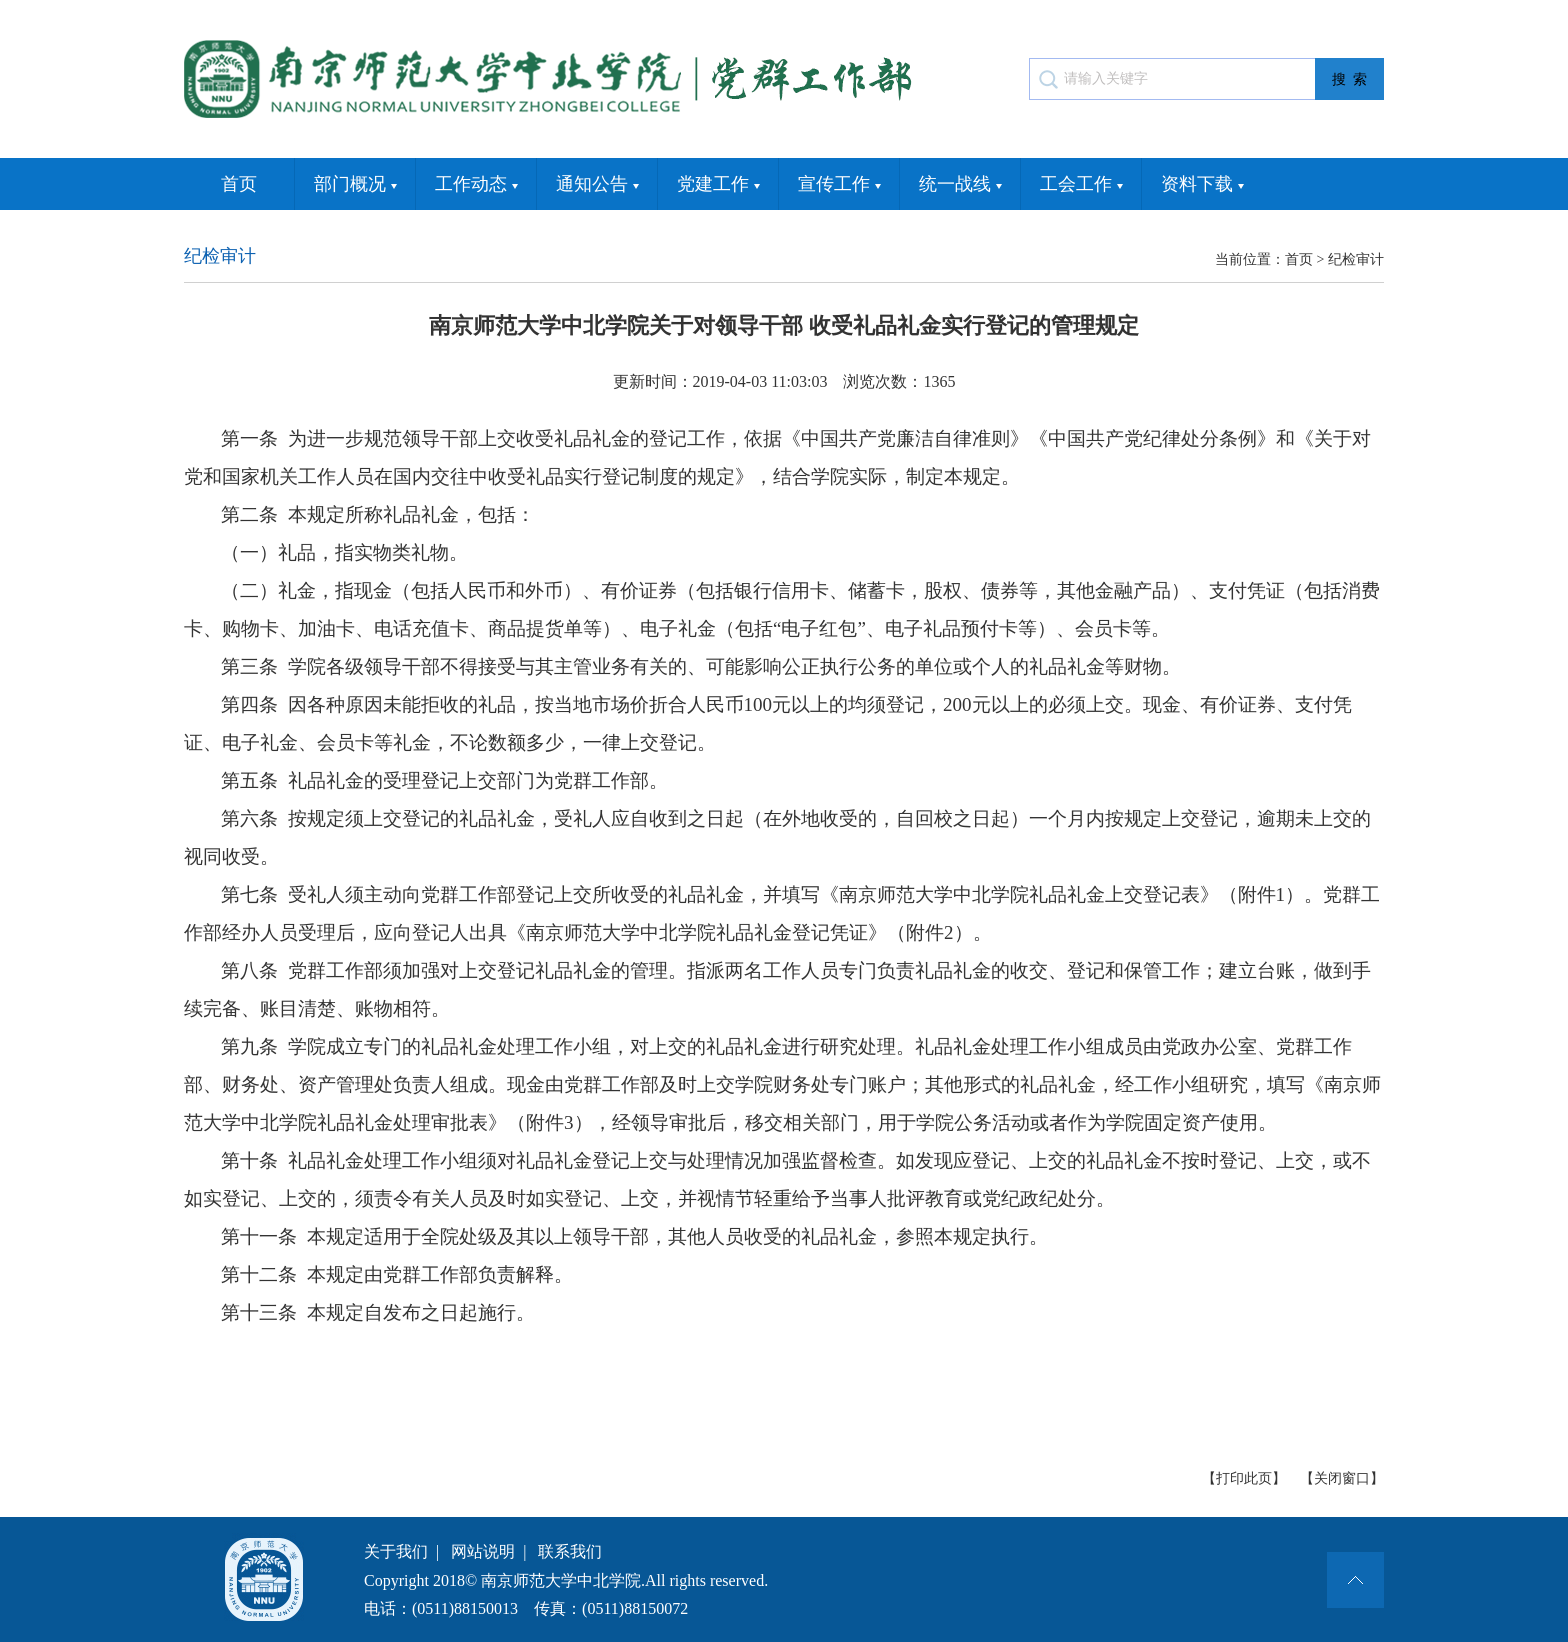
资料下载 (1202, 185)
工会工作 (1081, 185)
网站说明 (483, 1551)
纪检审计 (1356, 259)
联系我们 (570, 1551)
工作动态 (476, 185)
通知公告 (597, 185)
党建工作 (718, 185)
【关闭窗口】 (1342, 1478)
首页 (239, 184)
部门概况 (355, 185)
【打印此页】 (1244, 1478)
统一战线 (960, 185)
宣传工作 (839, 185)
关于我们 (396, 1551)
